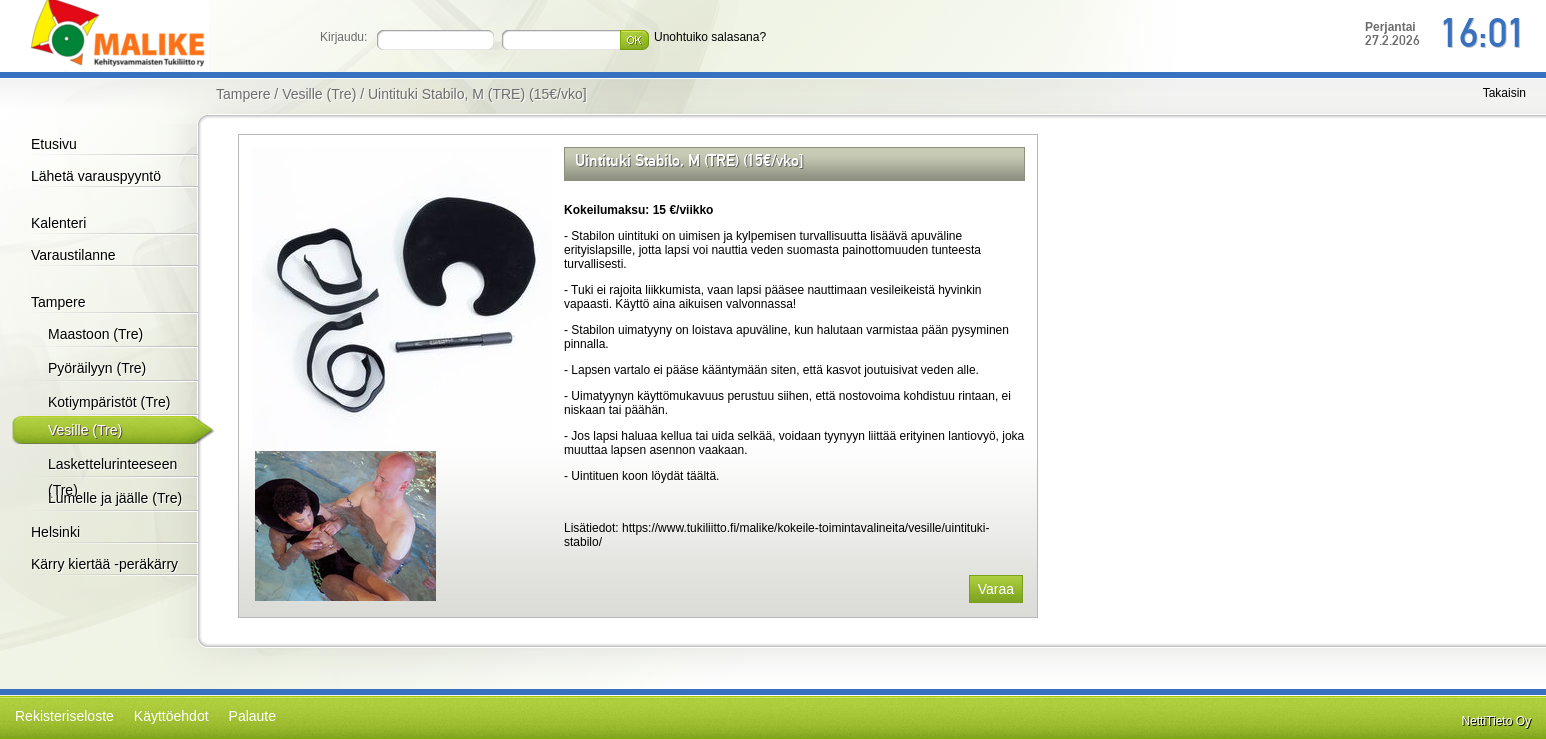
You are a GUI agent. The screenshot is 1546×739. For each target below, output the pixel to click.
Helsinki (55, 532)
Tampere (58, 302)
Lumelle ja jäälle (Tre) (115, 498)
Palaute (252, 716)
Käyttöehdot (171, 716)
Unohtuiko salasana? (710, 37)
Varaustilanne (73, 255)
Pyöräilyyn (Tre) (97, 368)
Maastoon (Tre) (95, 334)
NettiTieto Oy (1496, 721)
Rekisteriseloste (64, 716)
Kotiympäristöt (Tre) (109, 402)
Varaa (996, 589)
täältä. (701, 476)
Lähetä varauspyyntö (96, 176)
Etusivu (54, 144)
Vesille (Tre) (85, 430)
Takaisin (1504, 93)
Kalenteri (58, 223)
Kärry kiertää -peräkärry (104, 564)
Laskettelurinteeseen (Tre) (112, 477)
